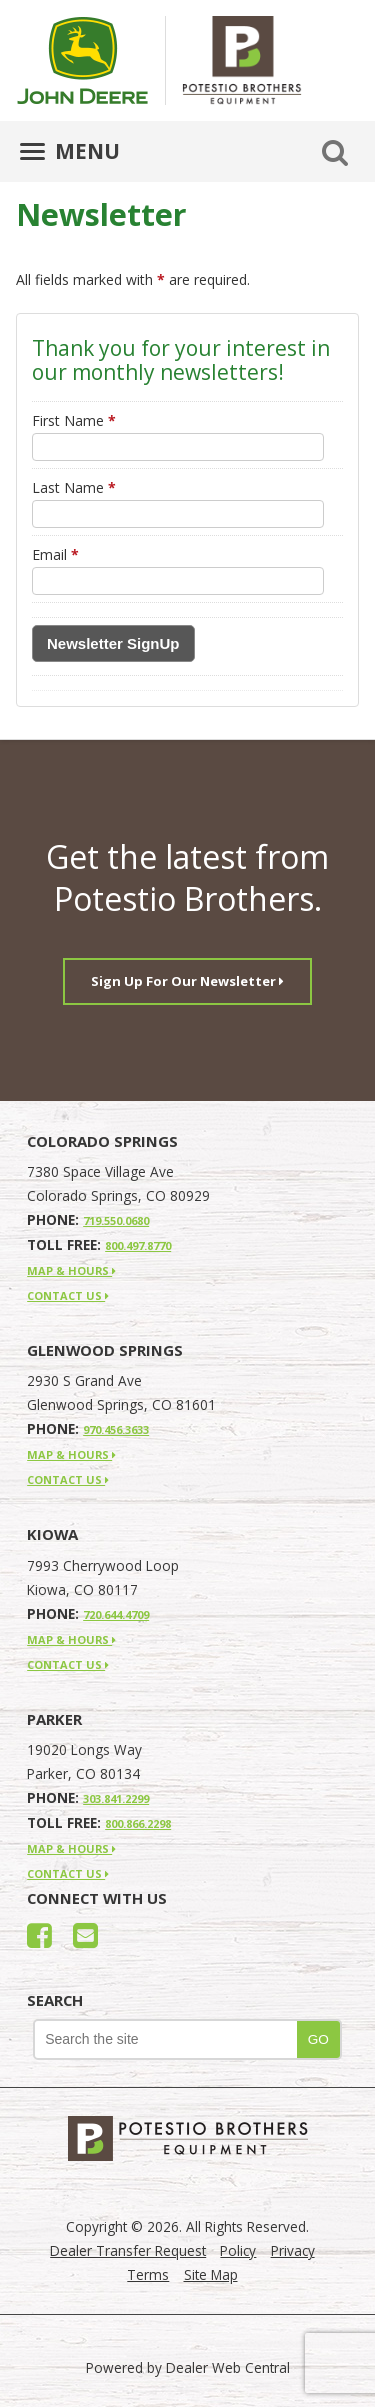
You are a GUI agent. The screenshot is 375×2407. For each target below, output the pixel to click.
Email (55, 554)
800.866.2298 (138, 1823)
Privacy (293, 2250)
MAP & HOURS (71, 1270)
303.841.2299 (116, 1798)
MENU (70, 151)
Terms (148, 2274)
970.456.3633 (116, 1429)
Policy (238, 2250)
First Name (74, 420)
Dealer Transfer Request (128, 2250)
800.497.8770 (138, 1245)
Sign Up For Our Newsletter (187, 981)
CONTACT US (68, 1295)
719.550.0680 (116, 1220)
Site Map (211, 2274)
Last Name (74, 487)
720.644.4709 (116, 1614)
